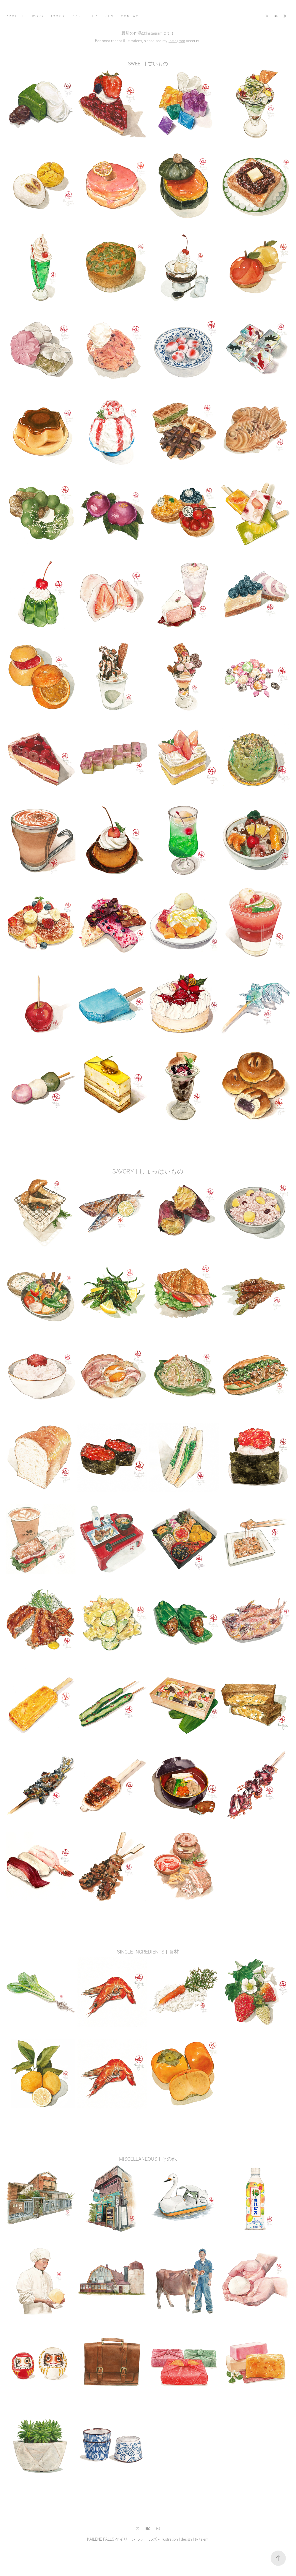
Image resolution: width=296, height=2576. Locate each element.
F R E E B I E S (102, 16)
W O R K (37, 16)
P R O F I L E (15, 16)
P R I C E (78, 16)
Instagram (154, 33)
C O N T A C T (131, 16)
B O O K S (57, 16)
